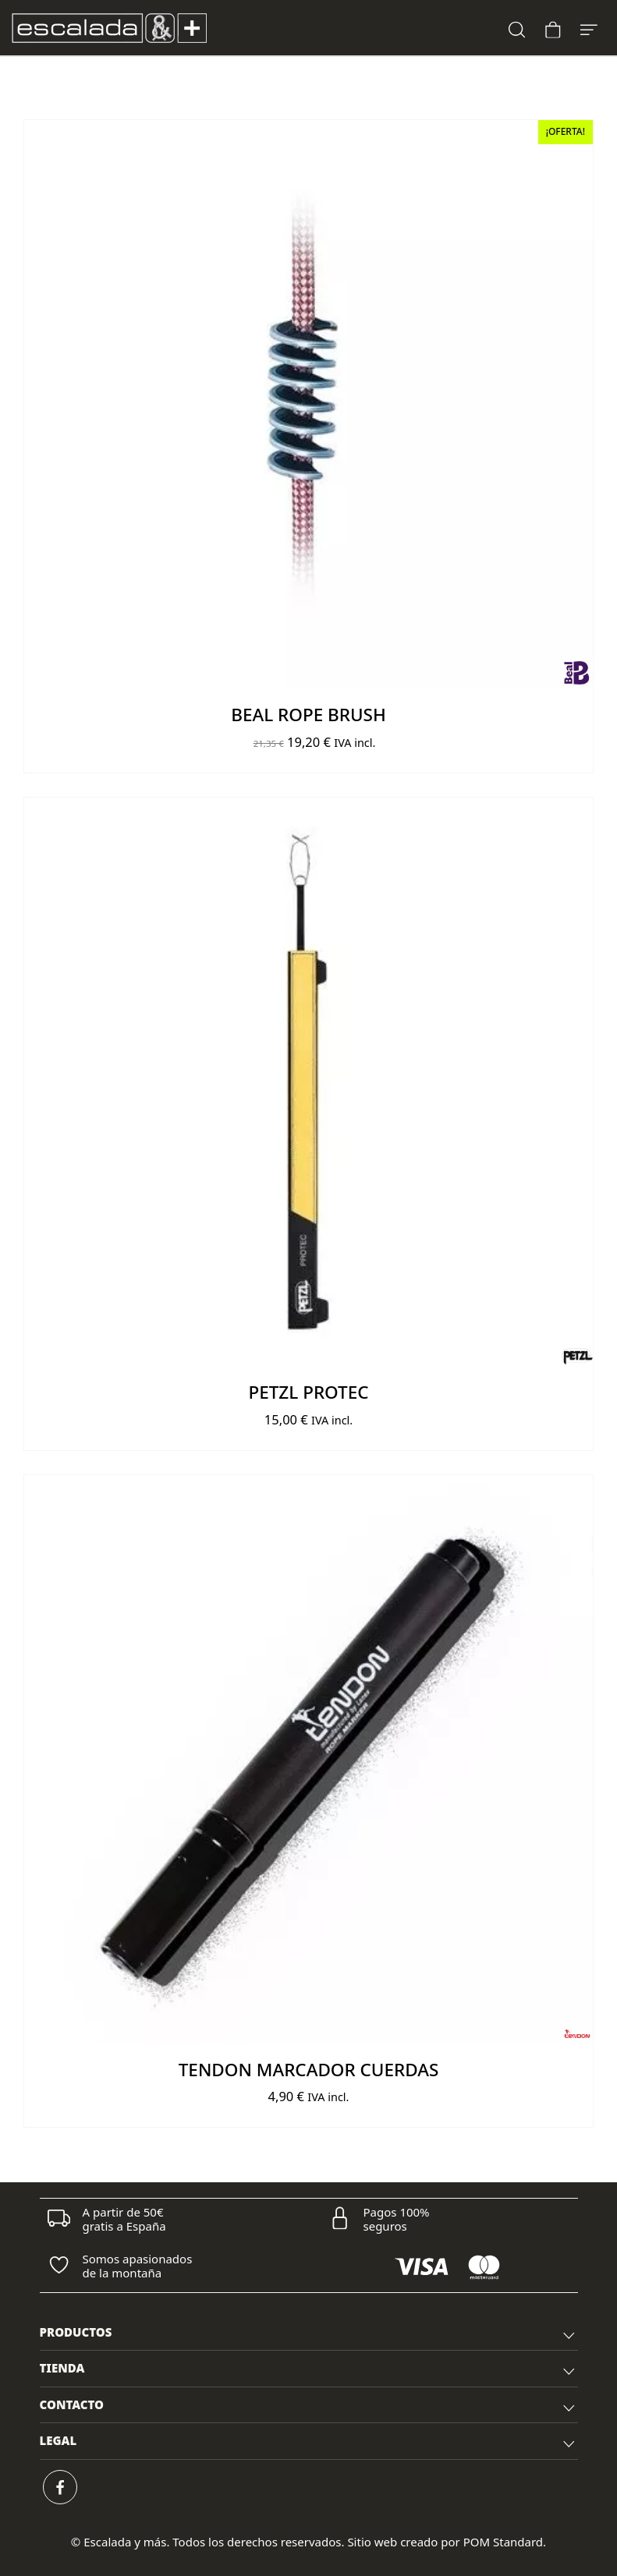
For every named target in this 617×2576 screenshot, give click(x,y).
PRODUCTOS (309, 2334)
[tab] (309, 2333)
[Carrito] (553, 28)
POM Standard (503, 2541)
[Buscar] (517, 28)
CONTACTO (309, 2407)
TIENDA (309, 2370)
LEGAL (309, 2442)
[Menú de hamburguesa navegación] (589, 28)
